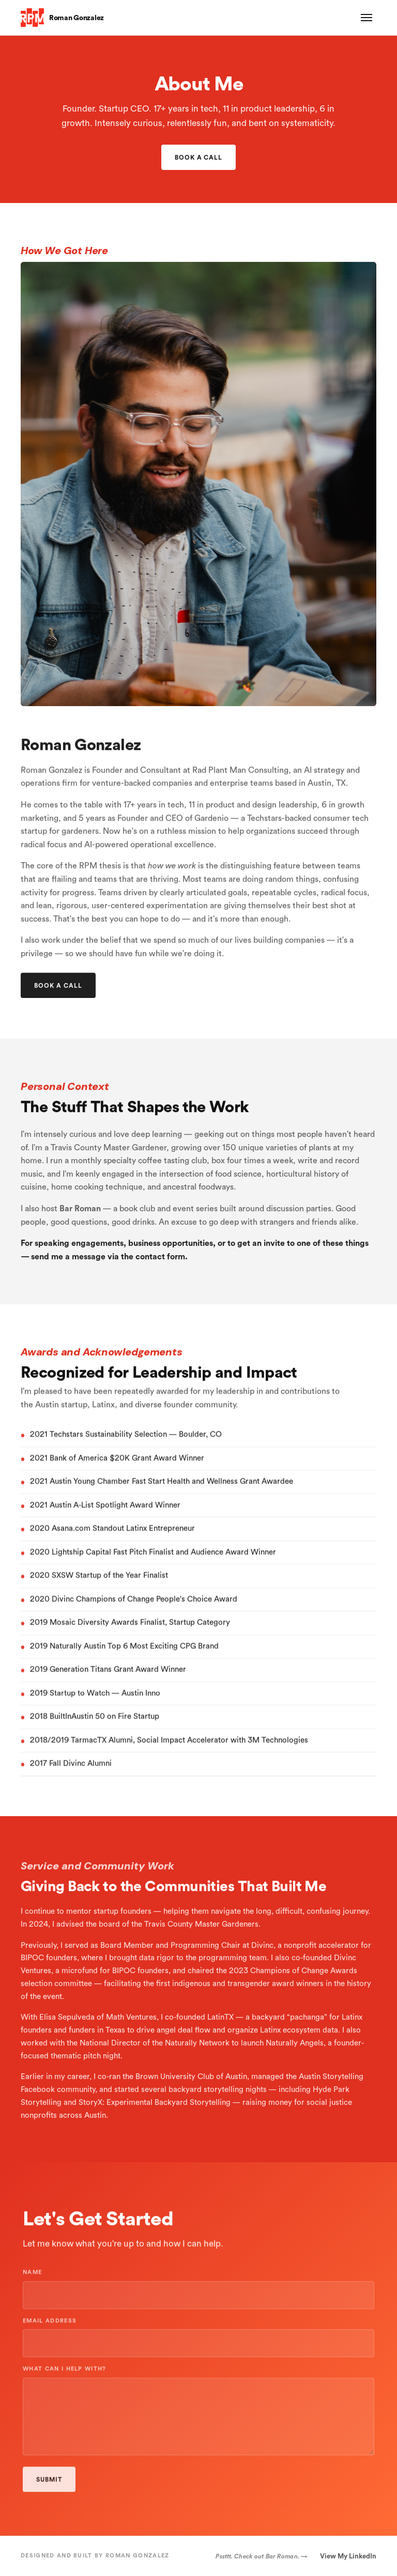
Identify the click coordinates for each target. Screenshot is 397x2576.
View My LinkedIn (348, 2556)
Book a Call (199, 157)
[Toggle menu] (366, 17)
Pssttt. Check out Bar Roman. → (262, 2556)
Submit (49, 2484)
